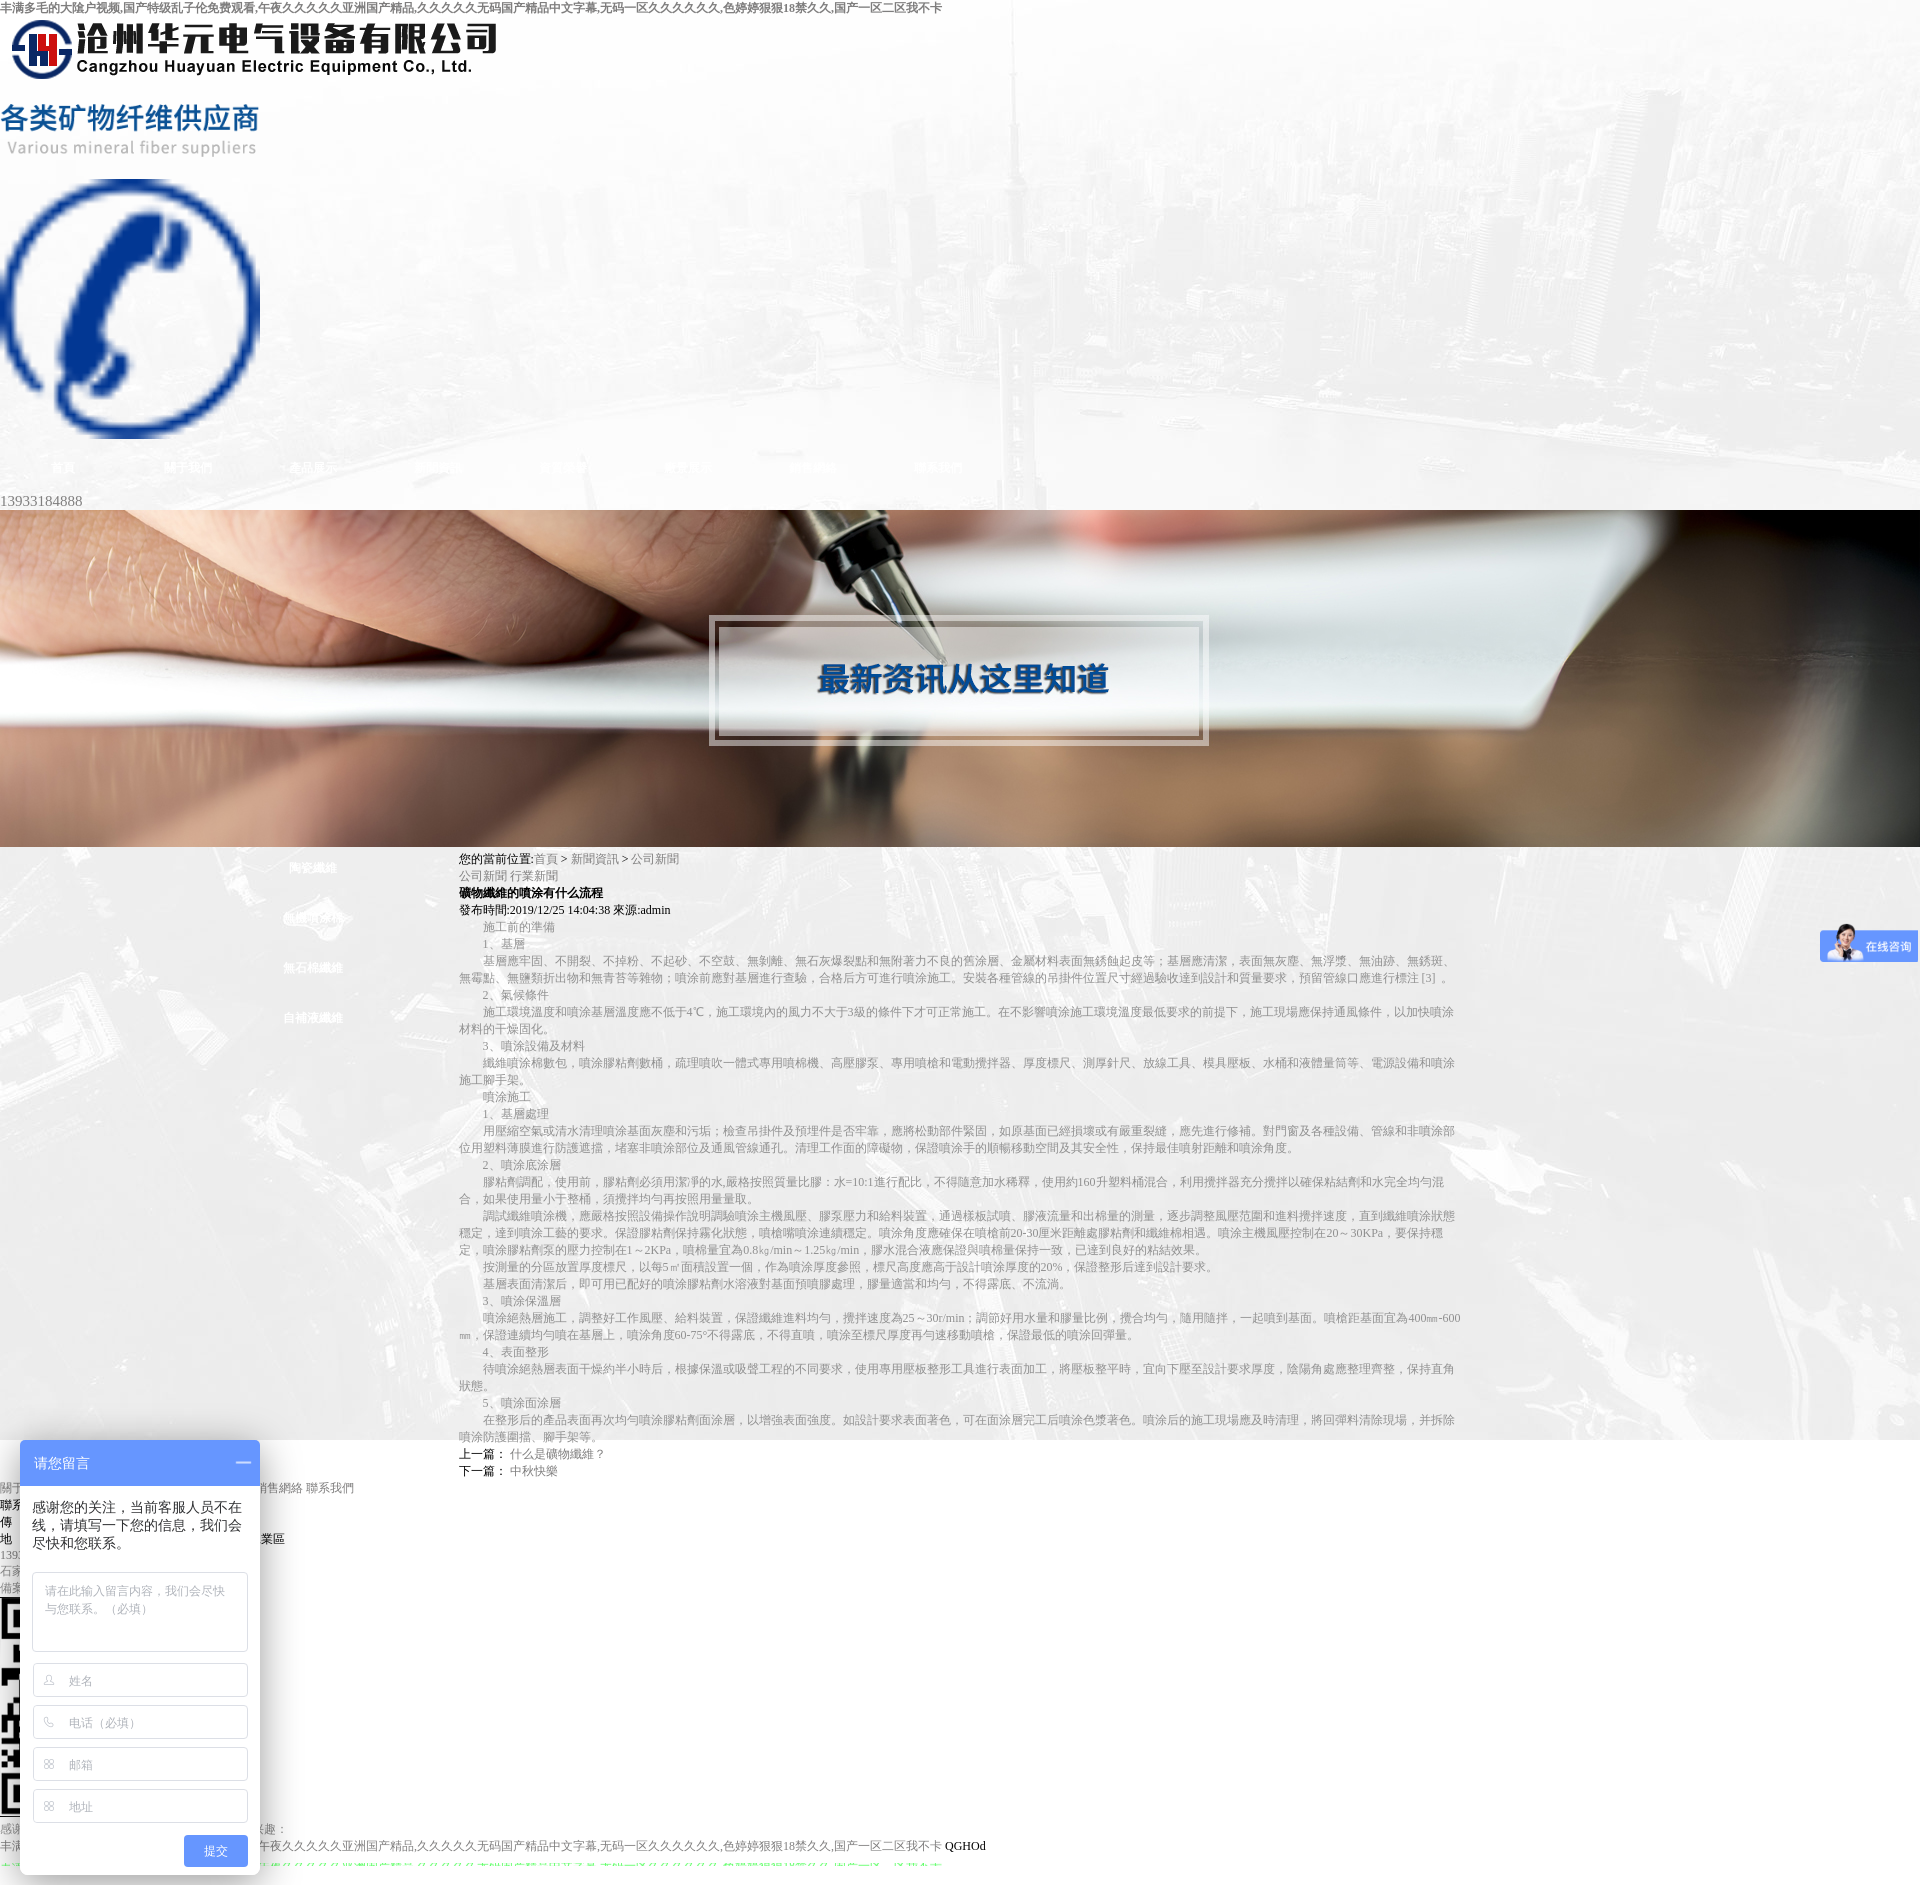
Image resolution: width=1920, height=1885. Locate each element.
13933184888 (41, 501)
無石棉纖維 (313, 968)
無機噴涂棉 (313, 918)
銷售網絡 (279, 1488)
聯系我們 (330, 1488)
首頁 (546, 859)
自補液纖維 (313, 1018)
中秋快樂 (534, 1471)
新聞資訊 (595, 859)
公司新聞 (655, 859)
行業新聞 (534, 876)
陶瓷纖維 (313, 868)
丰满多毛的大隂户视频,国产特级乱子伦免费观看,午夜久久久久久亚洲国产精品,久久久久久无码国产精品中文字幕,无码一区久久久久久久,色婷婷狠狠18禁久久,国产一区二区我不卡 (471, 8)
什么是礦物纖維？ (558, 1454)
